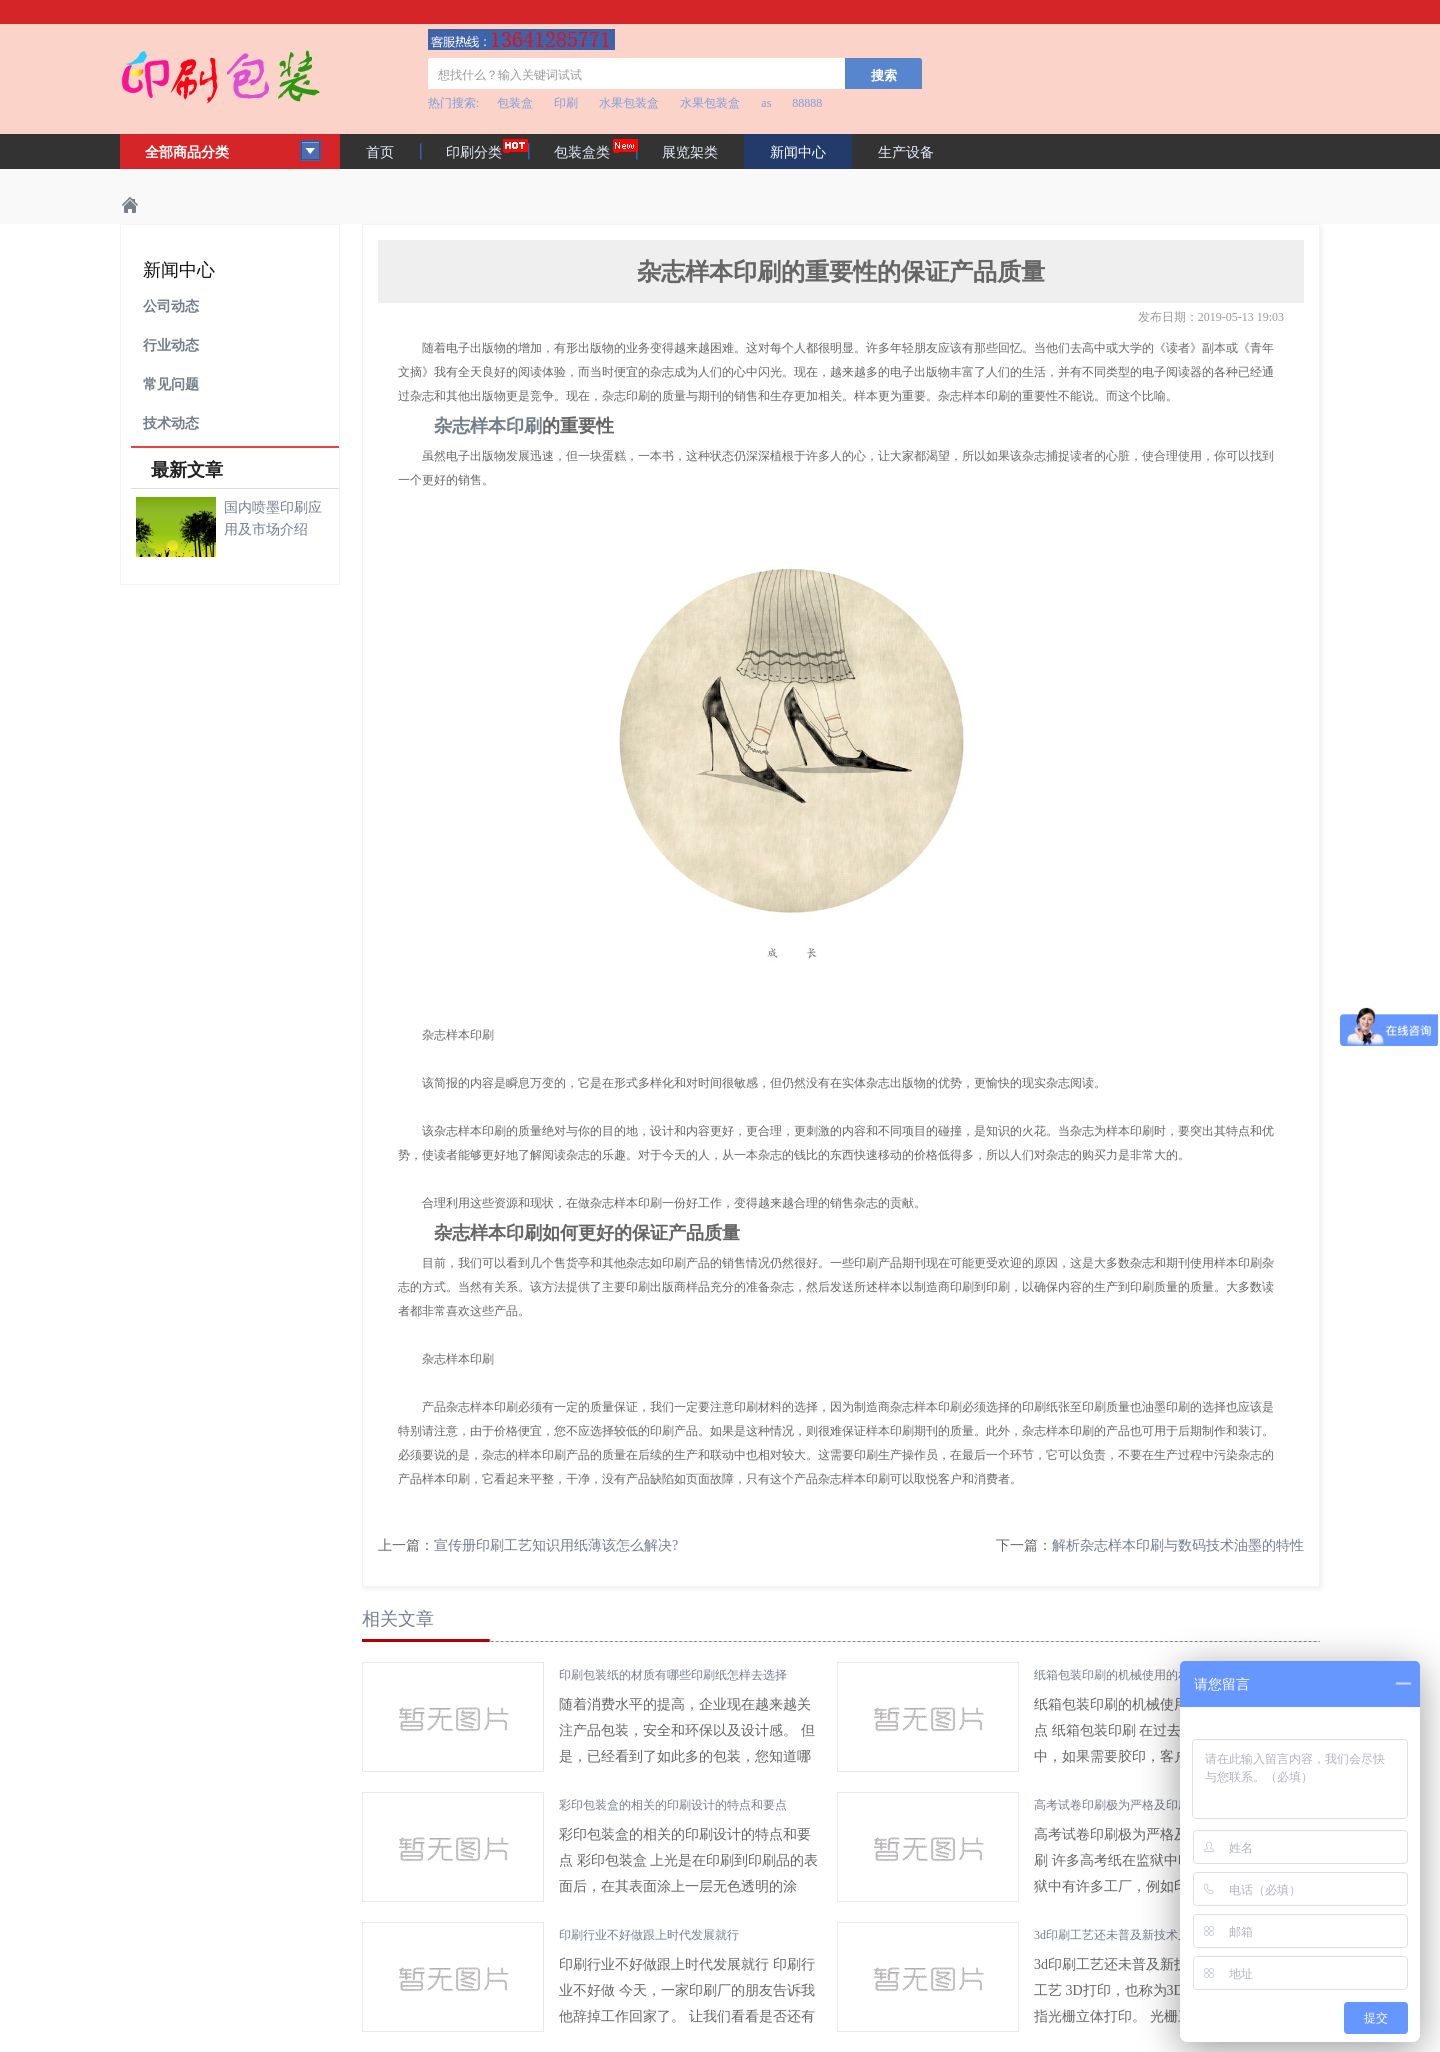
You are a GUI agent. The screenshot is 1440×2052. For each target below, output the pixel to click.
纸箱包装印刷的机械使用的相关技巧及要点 (1148, 1675)
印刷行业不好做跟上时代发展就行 (649, 1935)
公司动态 (171, 306)
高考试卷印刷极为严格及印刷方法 (1124, 1805)
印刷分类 (474, 152)
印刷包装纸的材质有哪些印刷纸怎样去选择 (673, 1675)
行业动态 (171, 345)
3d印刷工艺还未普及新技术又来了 (1124, 1935)
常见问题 (171, 384)
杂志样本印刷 (488, 426)
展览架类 (690, 152)
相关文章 (398, 1619)
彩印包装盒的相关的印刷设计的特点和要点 (673, 1805)
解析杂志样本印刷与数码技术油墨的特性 (1178, 1545)
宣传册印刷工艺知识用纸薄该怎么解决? (556, 1545)
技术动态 (171, 423)
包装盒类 (582, 152)
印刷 (566, 103)
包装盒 (515, 103)
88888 (807, 103)
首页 (380, 152)
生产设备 (906, 152)
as (766, 103)
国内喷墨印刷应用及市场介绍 (273, 518)
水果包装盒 (629, 103)
